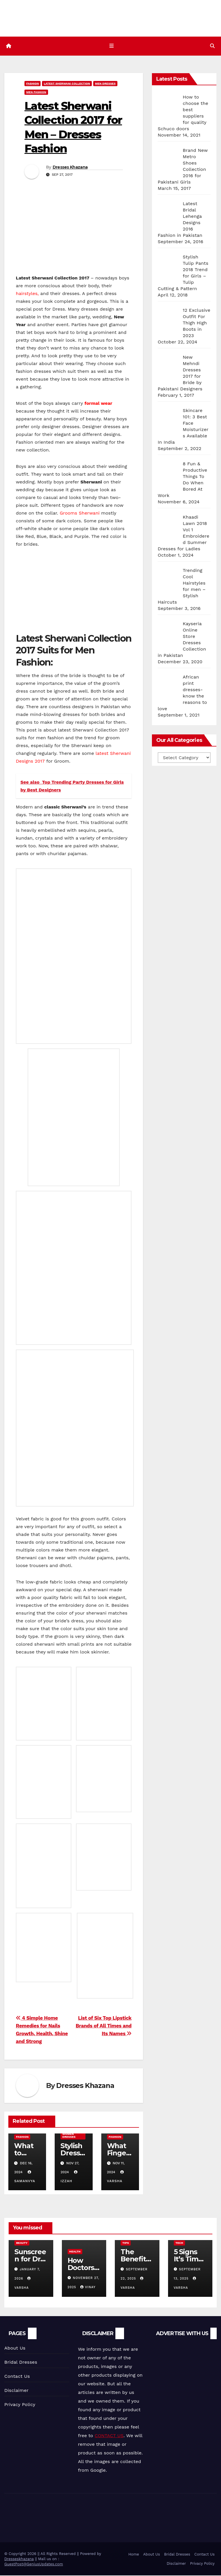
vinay (88, 2288)
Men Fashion (36, 92)
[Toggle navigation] (111, 46)
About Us (14, 2348)
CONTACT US (109, 2436)
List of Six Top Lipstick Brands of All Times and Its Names (104, 2026)
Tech (179, 2243)
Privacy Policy (19, 2405)
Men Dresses (105, 84)
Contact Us (17, 2377)
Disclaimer (16, 2391)
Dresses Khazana (70, 167)
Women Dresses (68, 2136)
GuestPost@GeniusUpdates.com (33, 2564)
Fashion (32, 84)
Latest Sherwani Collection (67, 84)
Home (133, 2555)
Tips (125, 2243)
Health (75, 2252)
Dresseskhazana (19, 2559)
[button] (212, 46)
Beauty (22, 2243)
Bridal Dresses (20, 2362)
